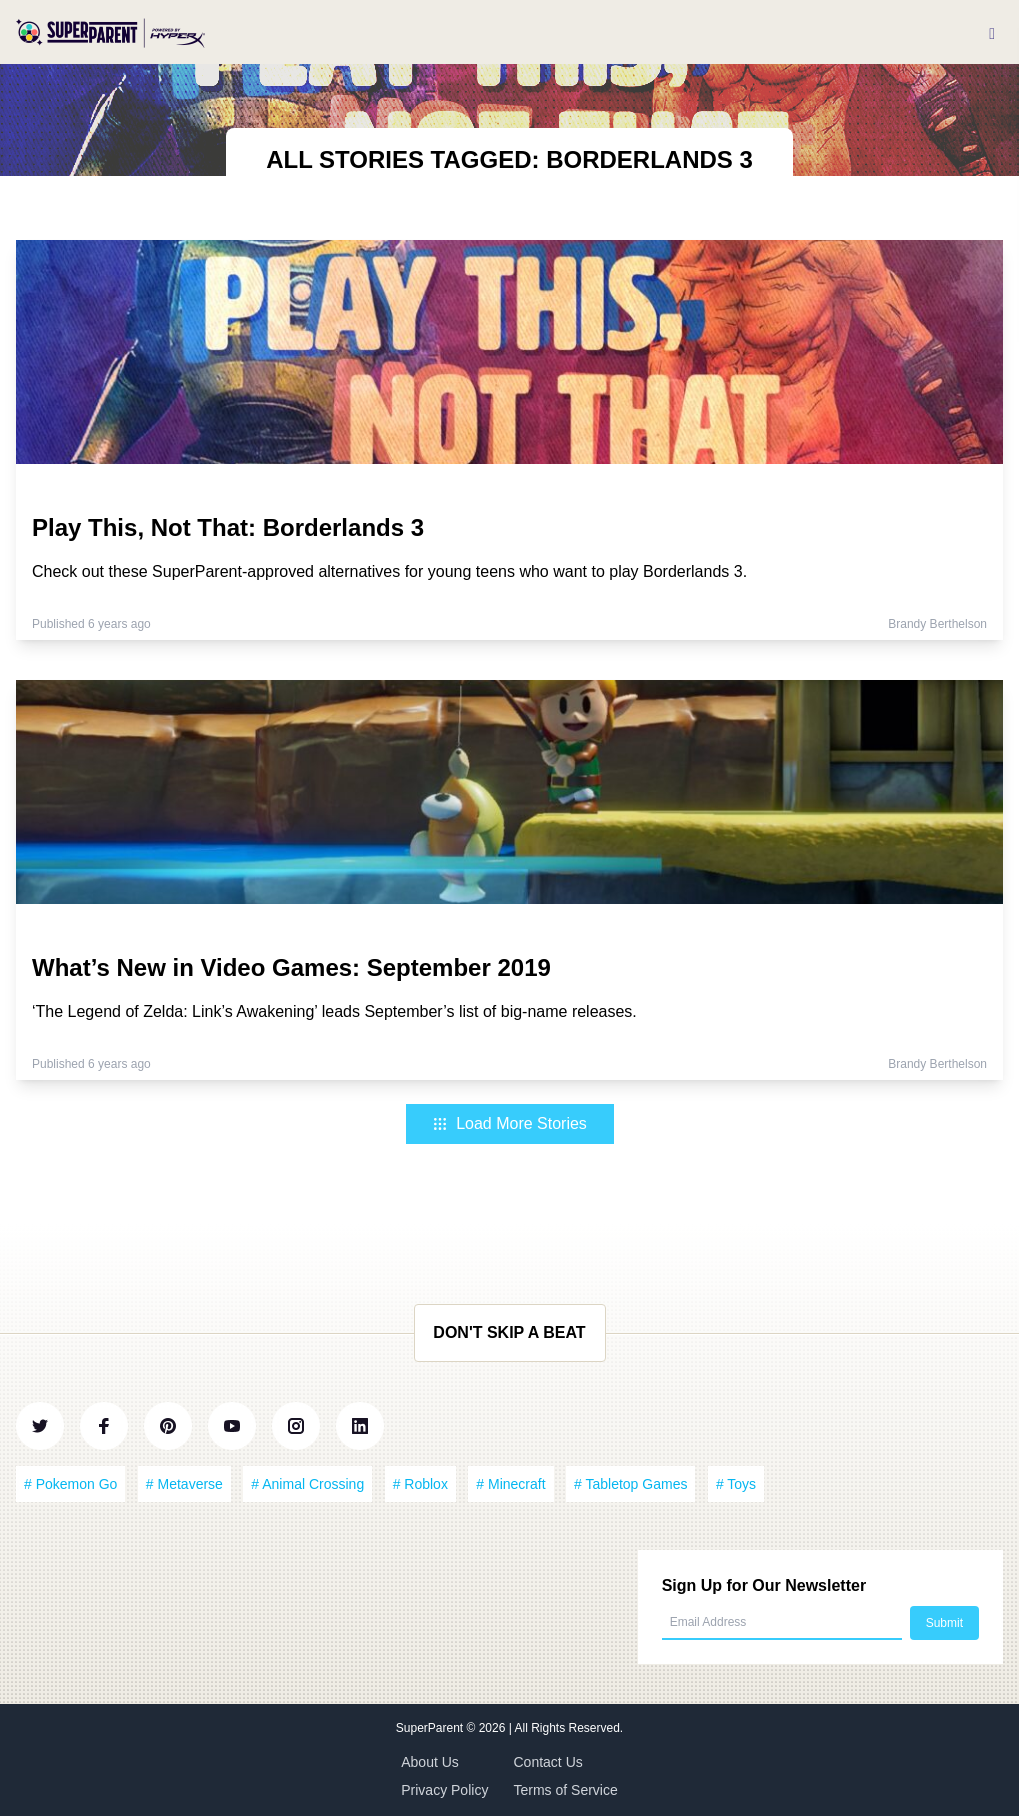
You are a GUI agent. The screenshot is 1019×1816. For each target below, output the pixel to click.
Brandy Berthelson (937, 624)
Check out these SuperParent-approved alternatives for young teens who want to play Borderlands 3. (389, 571)
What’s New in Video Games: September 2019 (291, 967)
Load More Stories (509, 1123)
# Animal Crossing (307, 1484)
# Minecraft (510, 1484)
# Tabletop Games (630, 1484)
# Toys (736, 1484)
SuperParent (431, 1728)
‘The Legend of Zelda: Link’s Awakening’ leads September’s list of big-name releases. (334, 1011)
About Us (430, 1762)
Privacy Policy (444, 1790)
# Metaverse (184, 1484)
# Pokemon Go (70, 1484)
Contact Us (548, 1762)
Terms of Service (566, 1790)
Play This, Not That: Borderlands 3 (228, 527)
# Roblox (420, 1484)
